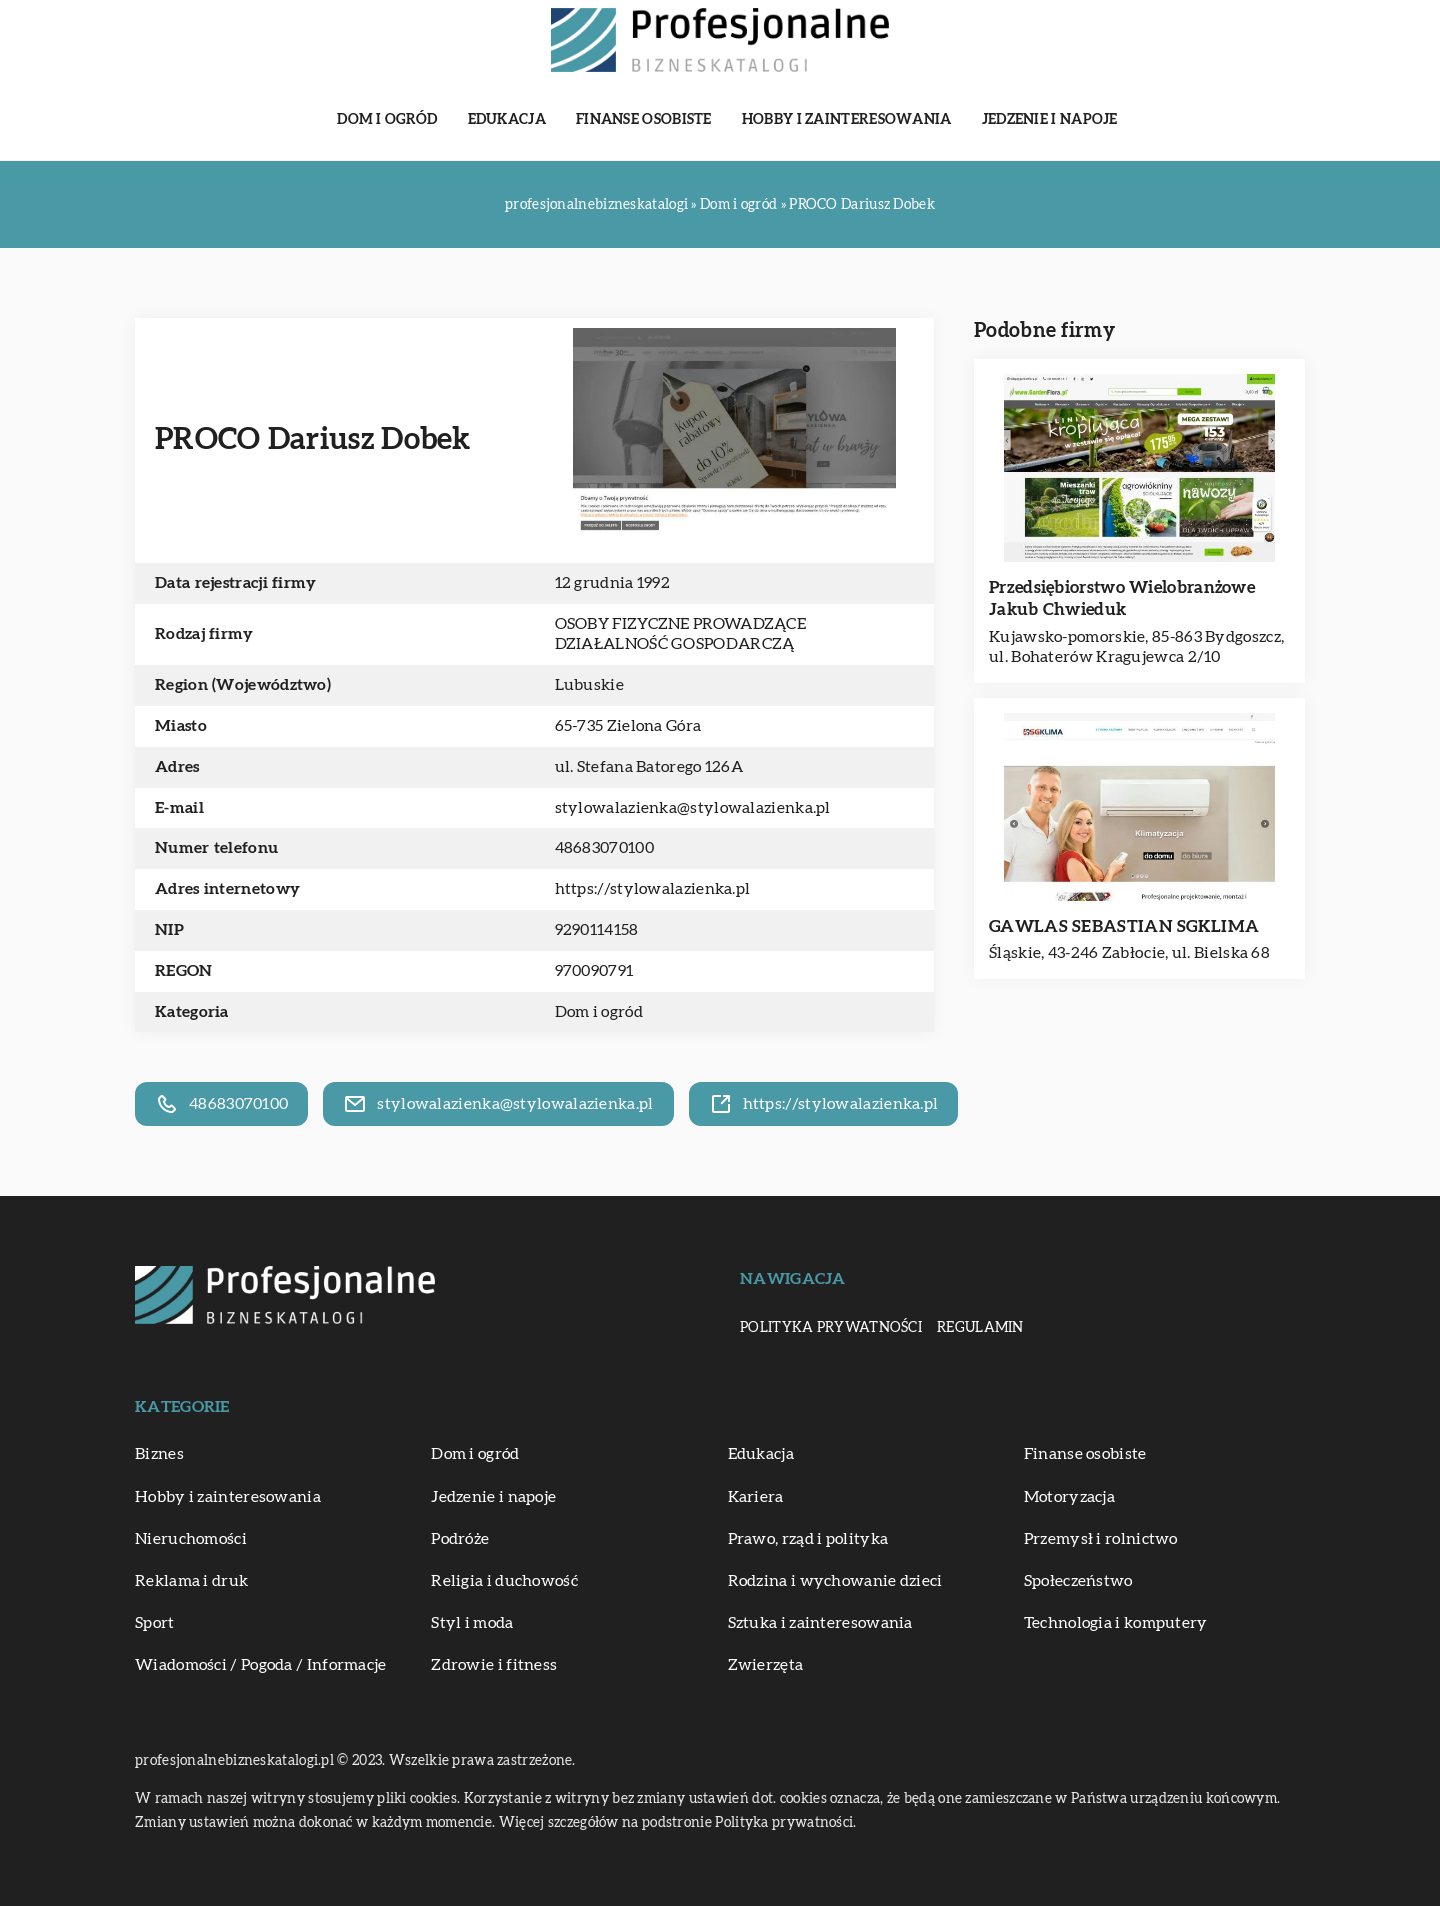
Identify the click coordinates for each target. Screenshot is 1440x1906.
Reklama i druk (191, 1581)
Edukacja (507, 120)
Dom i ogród (387, 120)
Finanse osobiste (644, 120)
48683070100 (604, 848)
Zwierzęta (766, 1665)
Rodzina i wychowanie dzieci (835, 1581)
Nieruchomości (191, 1539)
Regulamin (980, 1328)
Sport (155, 1623)
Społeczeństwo (1078, 1581)
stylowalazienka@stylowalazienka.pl (693, 808)
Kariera (756, 1497)
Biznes (159, 1454)
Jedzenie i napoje (1050, 120)
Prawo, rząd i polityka (808, 1539)
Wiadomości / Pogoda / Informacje (261, 1665)
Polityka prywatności (831, 1328)
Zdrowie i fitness (494, 1665)
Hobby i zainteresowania (847, 120)
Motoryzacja (1069, 1497)
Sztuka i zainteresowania (820, 1623)
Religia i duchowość (504, 1581)
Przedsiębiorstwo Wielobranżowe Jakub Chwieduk (1122, 598)
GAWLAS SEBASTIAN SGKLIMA (1124, 926)
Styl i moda (472, 1623)
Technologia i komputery (1116, 1623)
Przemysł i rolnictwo (1101, 1539)
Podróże (460, 1539)
